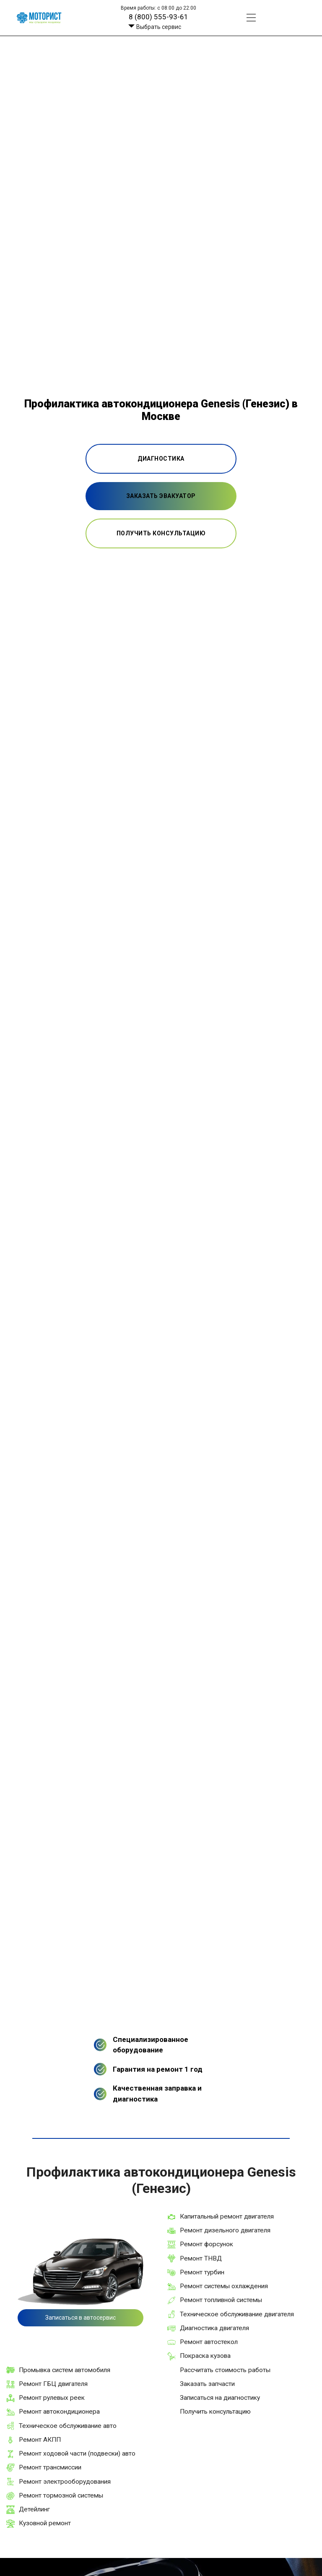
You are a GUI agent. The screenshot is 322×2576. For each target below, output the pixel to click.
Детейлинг (34, 2509)
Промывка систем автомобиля (64, 2370)
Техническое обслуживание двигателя (237, 2314)
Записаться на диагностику (220, 2397)
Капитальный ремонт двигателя (227, 2216)
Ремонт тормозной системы (61, 2495)
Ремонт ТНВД (201, 2258)
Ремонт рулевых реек (52, 2397)
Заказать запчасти (207, 2384)
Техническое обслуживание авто (68, 2426)
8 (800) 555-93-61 (158, 17)
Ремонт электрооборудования (65, 2481)
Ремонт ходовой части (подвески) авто (77, 2453)
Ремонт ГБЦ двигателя (53, 2384)
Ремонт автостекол (209, 2342)
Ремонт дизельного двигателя (225, 2230)
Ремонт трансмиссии (50, 2467)
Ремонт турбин (202, 2272)
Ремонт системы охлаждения (224, 2286)
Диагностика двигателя (214, 2328)
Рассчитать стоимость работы (225, 2370)
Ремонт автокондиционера (59, 2411)
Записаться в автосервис (80, 2317)
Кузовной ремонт (45, 2523)
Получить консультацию (215, 2411)
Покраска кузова (205, 2356)
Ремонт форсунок (206, 2244)
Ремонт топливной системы (221, 2300)
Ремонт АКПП (40, 2439)
